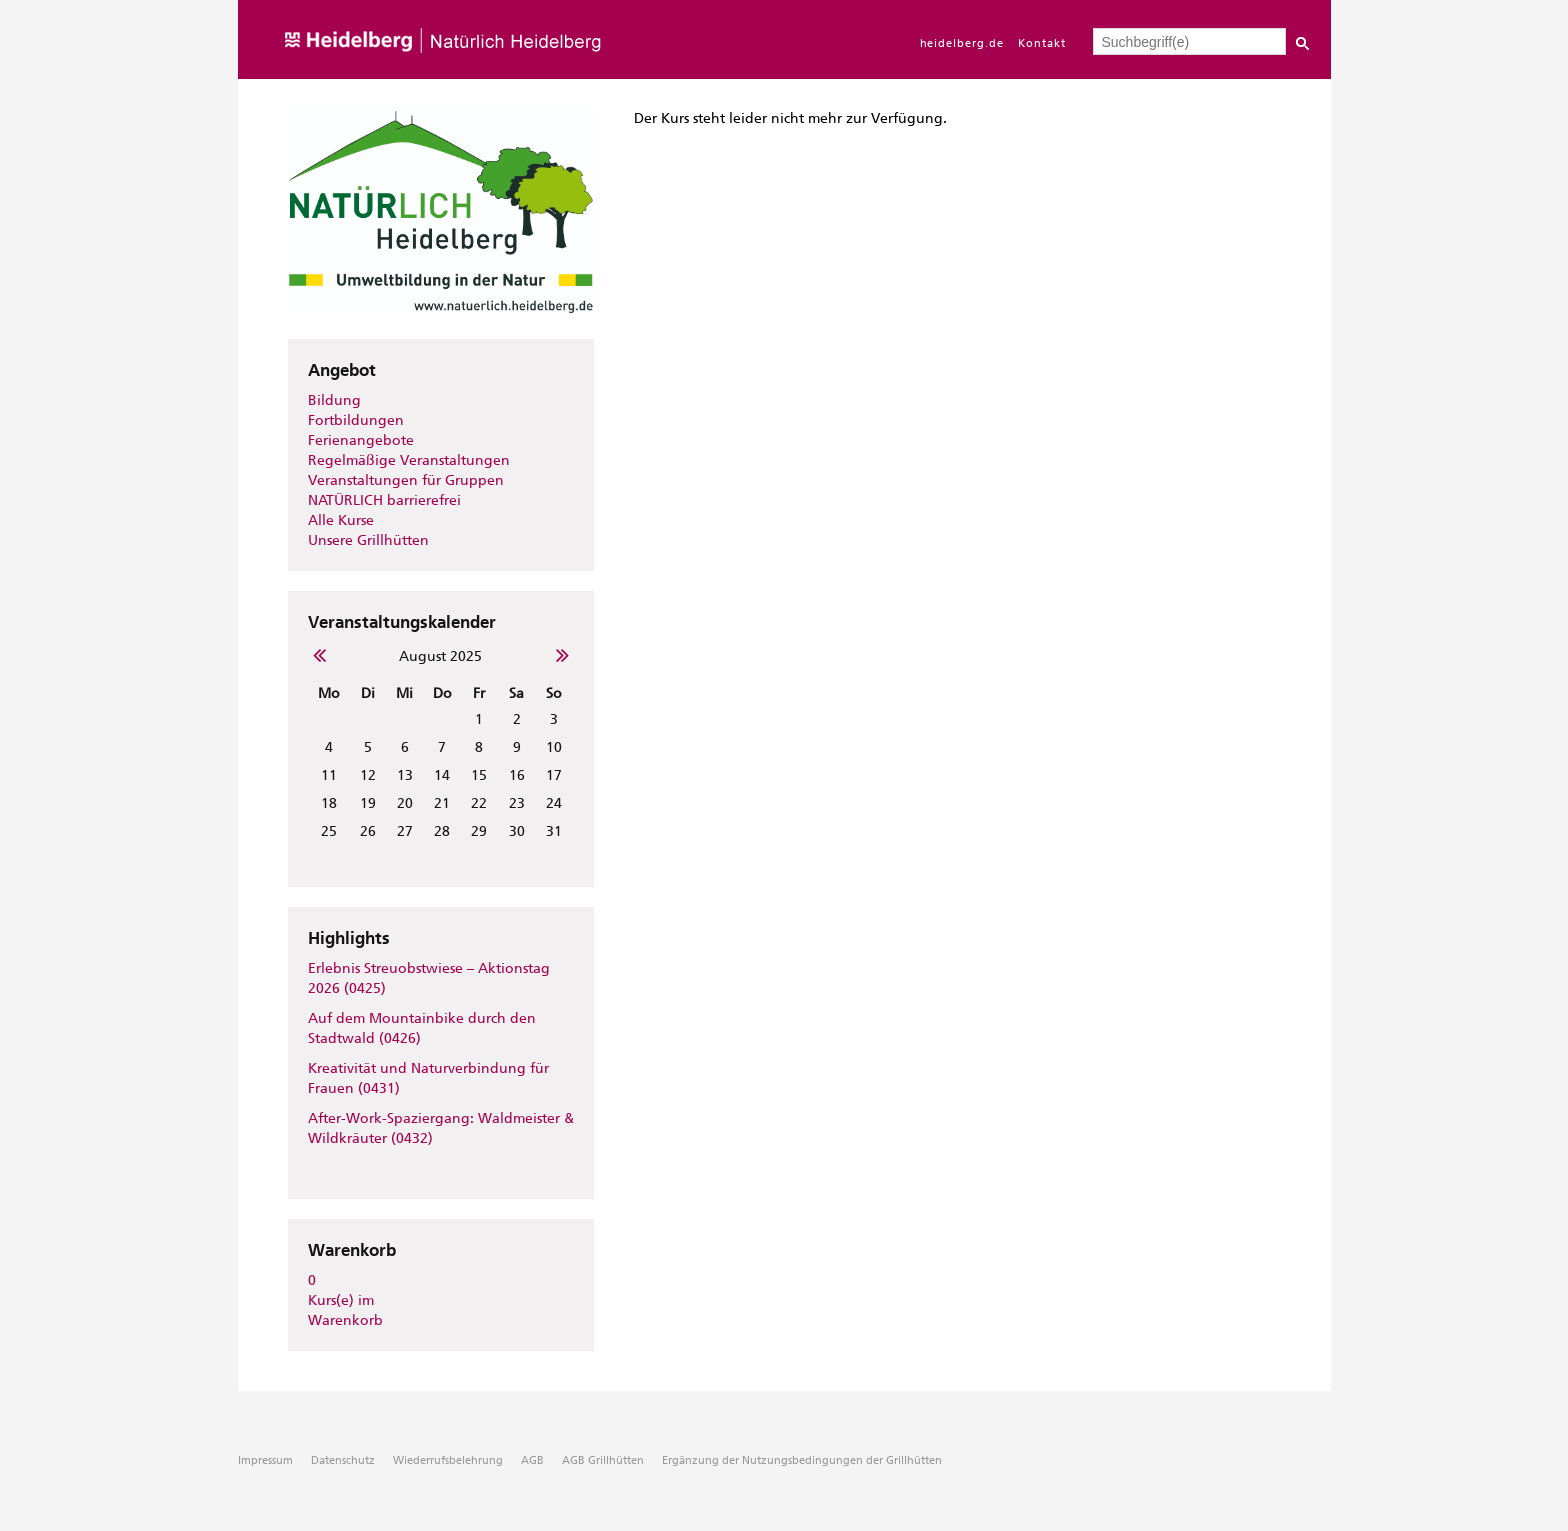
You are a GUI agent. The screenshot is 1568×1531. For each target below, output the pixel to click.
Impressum (265, 1460)
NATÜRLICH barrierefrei (384, 500)
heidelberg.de (962, 43)
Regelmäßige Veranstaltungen (409, 460)
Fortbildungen (356, 420)
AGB (532, 1460)
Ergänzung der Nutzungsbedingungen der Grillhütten (802, 1460)
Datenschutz (343, 1460)
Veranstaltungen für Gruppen (406, 480)
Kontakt (1042, 43)
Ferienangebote (361, 440)
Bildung (334, 400)
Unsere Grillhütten (368, 540)
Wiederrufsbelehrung (448, 1460)
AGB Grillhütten (603, 1460)
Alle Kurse (341, 520)
